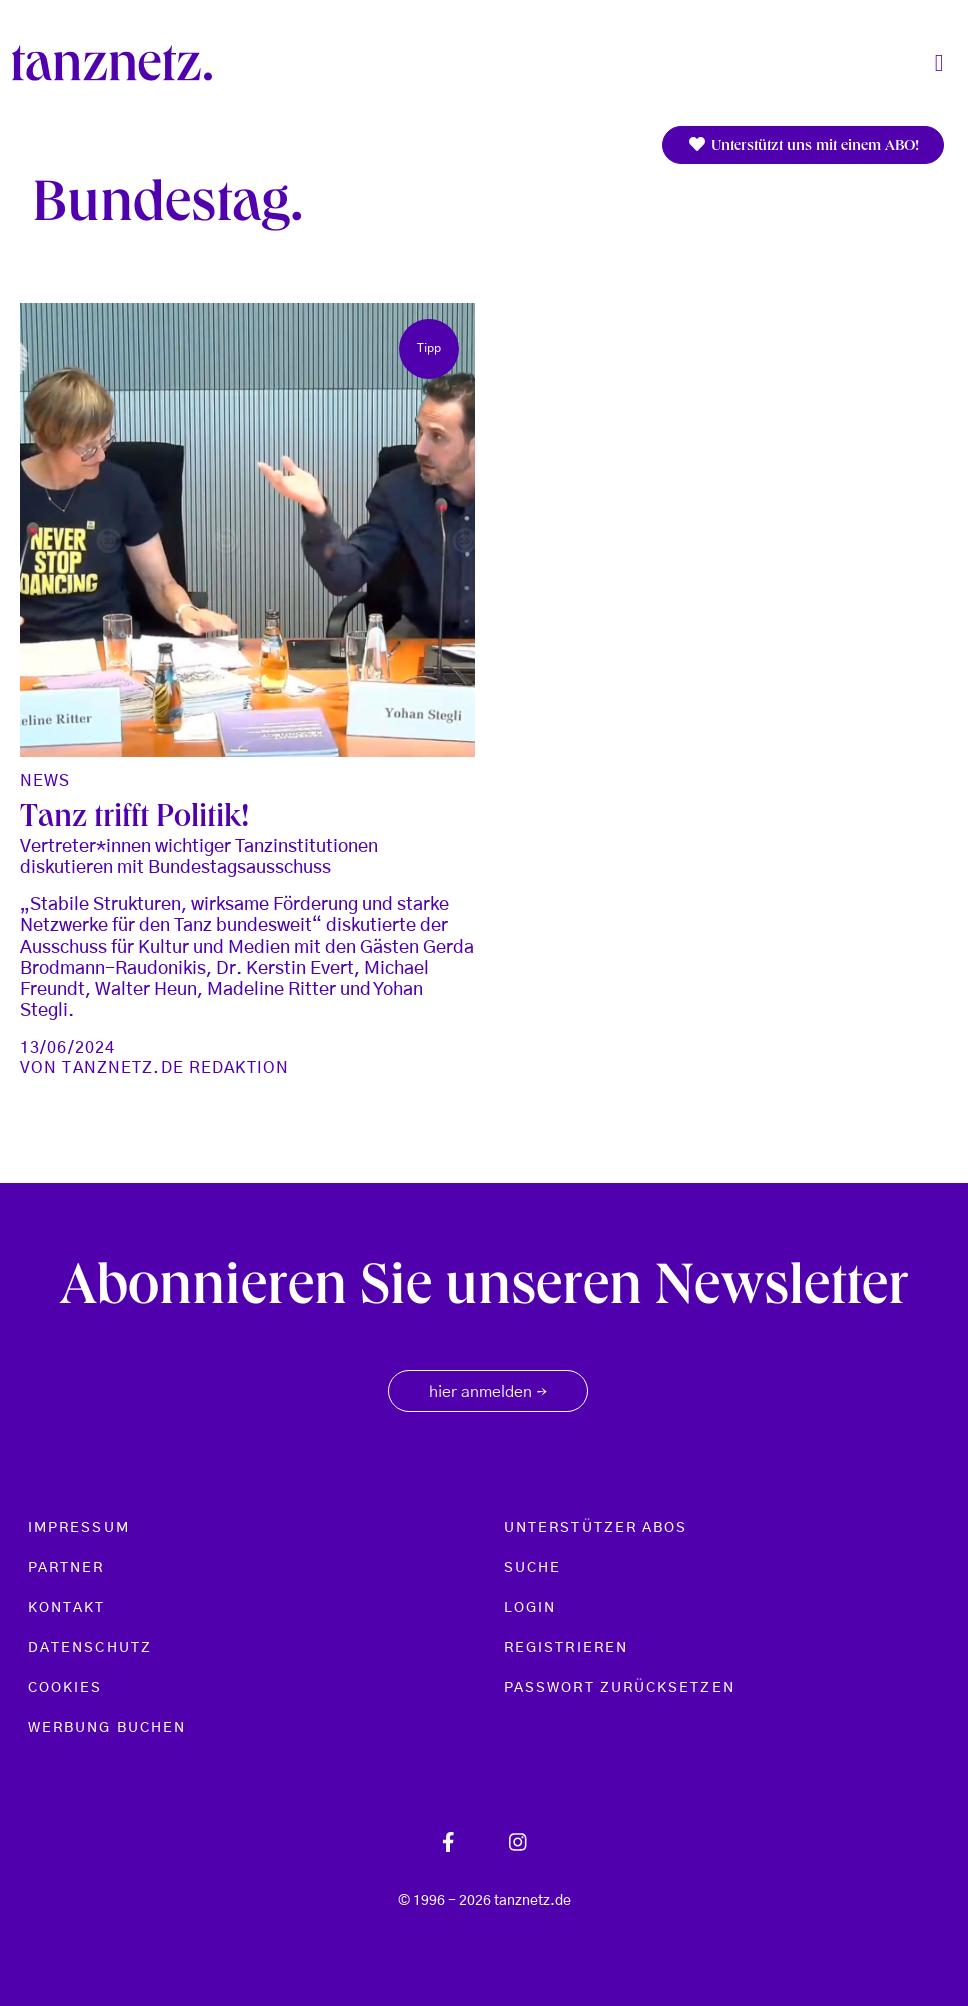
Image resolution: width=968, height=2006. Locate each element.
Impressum (79, 1528)
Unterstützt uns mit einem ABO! (803, 145)
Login (530, 1608)
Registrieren (566, 1648)
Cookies (65, 1688)
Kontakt (67, 1608)
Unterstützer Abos (595, 1528)
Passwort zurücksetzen (619, 1688)
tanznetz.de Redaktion (175, 1068)
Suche (532, 1568)
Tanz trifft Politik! (134, 820)
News (45, 781)
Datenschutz (90, 1648)
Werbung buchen (107, 1728)
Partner (66, 1568)
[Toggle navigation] (939, 63)
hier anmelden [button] (488, 1393)
